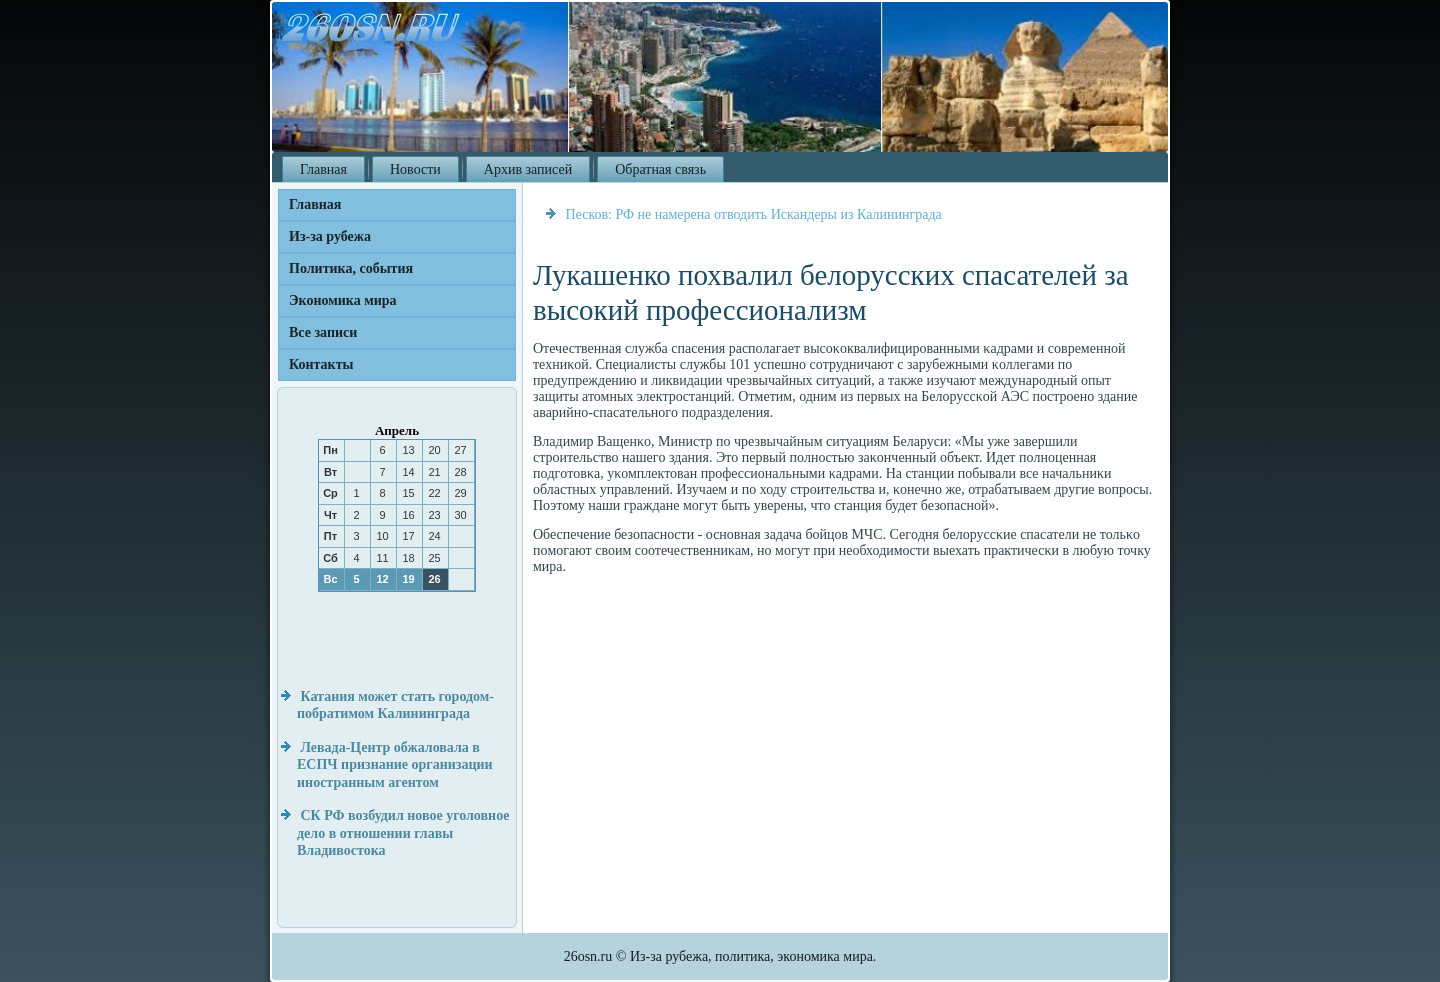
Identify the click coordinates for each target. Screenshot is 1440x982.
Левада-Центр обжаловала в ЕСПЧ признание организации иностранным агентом (395, 765)
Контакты (321, 364)
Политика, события (351, 268)
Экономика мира (343, 300)
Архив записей (528, 169)
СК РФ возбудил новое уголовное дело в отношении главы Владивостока (403, 833)
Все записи (323, 332)
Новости (415, 169)
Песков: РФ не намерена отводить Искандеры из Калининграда (754, 214)
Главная (323, 169)
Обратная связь (660, 169)
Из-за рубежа (330, 236)
